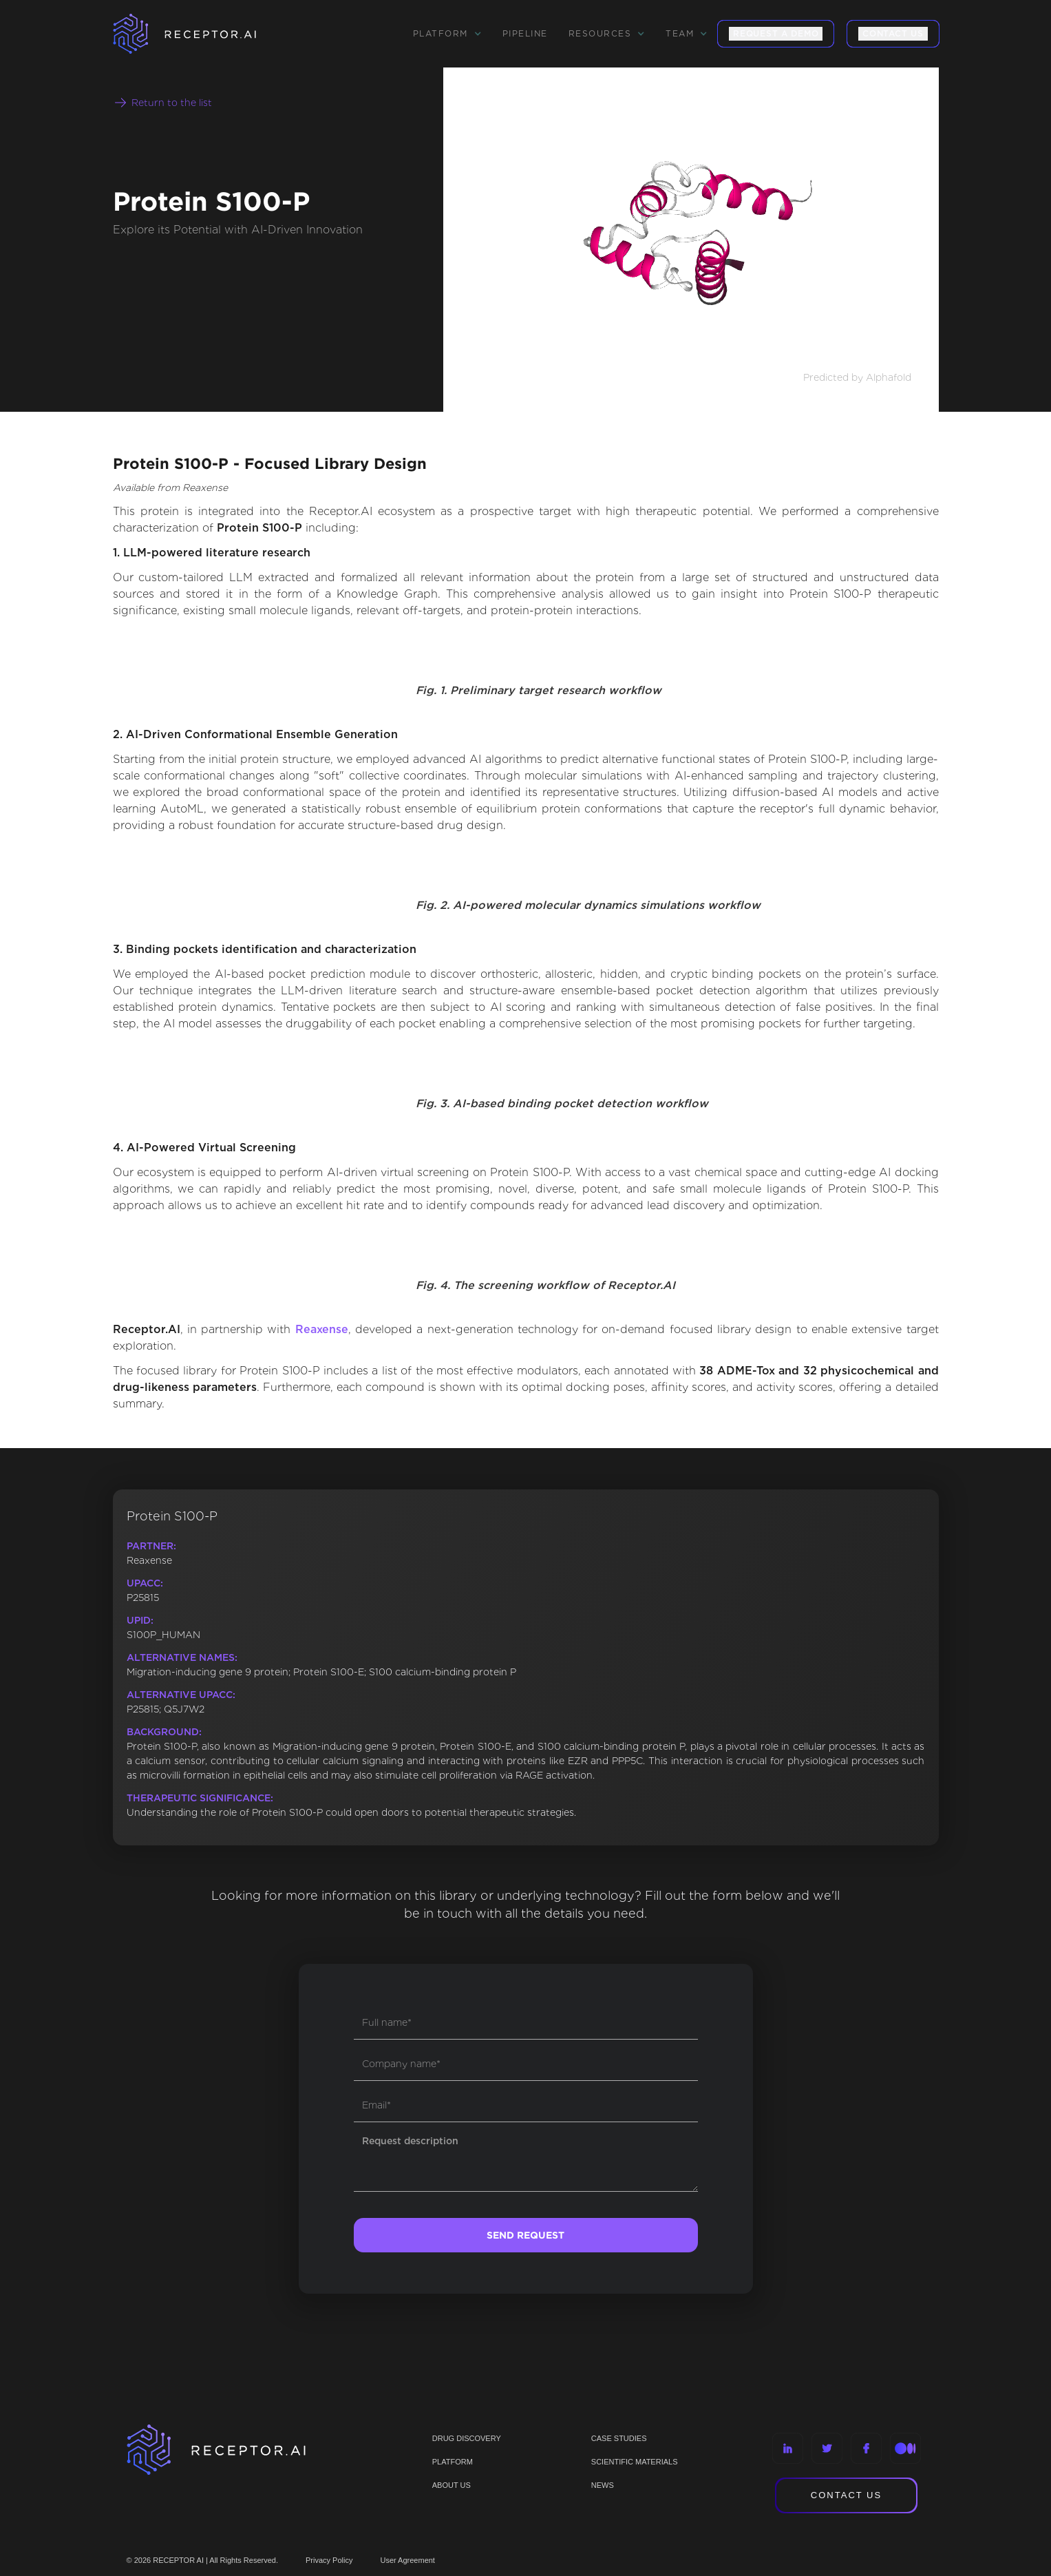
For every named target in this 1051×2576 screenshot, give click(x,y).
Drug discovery (466, 2438)
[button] (447, 34)
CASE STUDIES (619, 2438)
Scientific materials (634, 2462)
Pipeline (525, 33)
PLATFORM (452, 2462)
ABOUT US (451, 2485)
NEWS (602, 2485)
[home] (202, 34)
